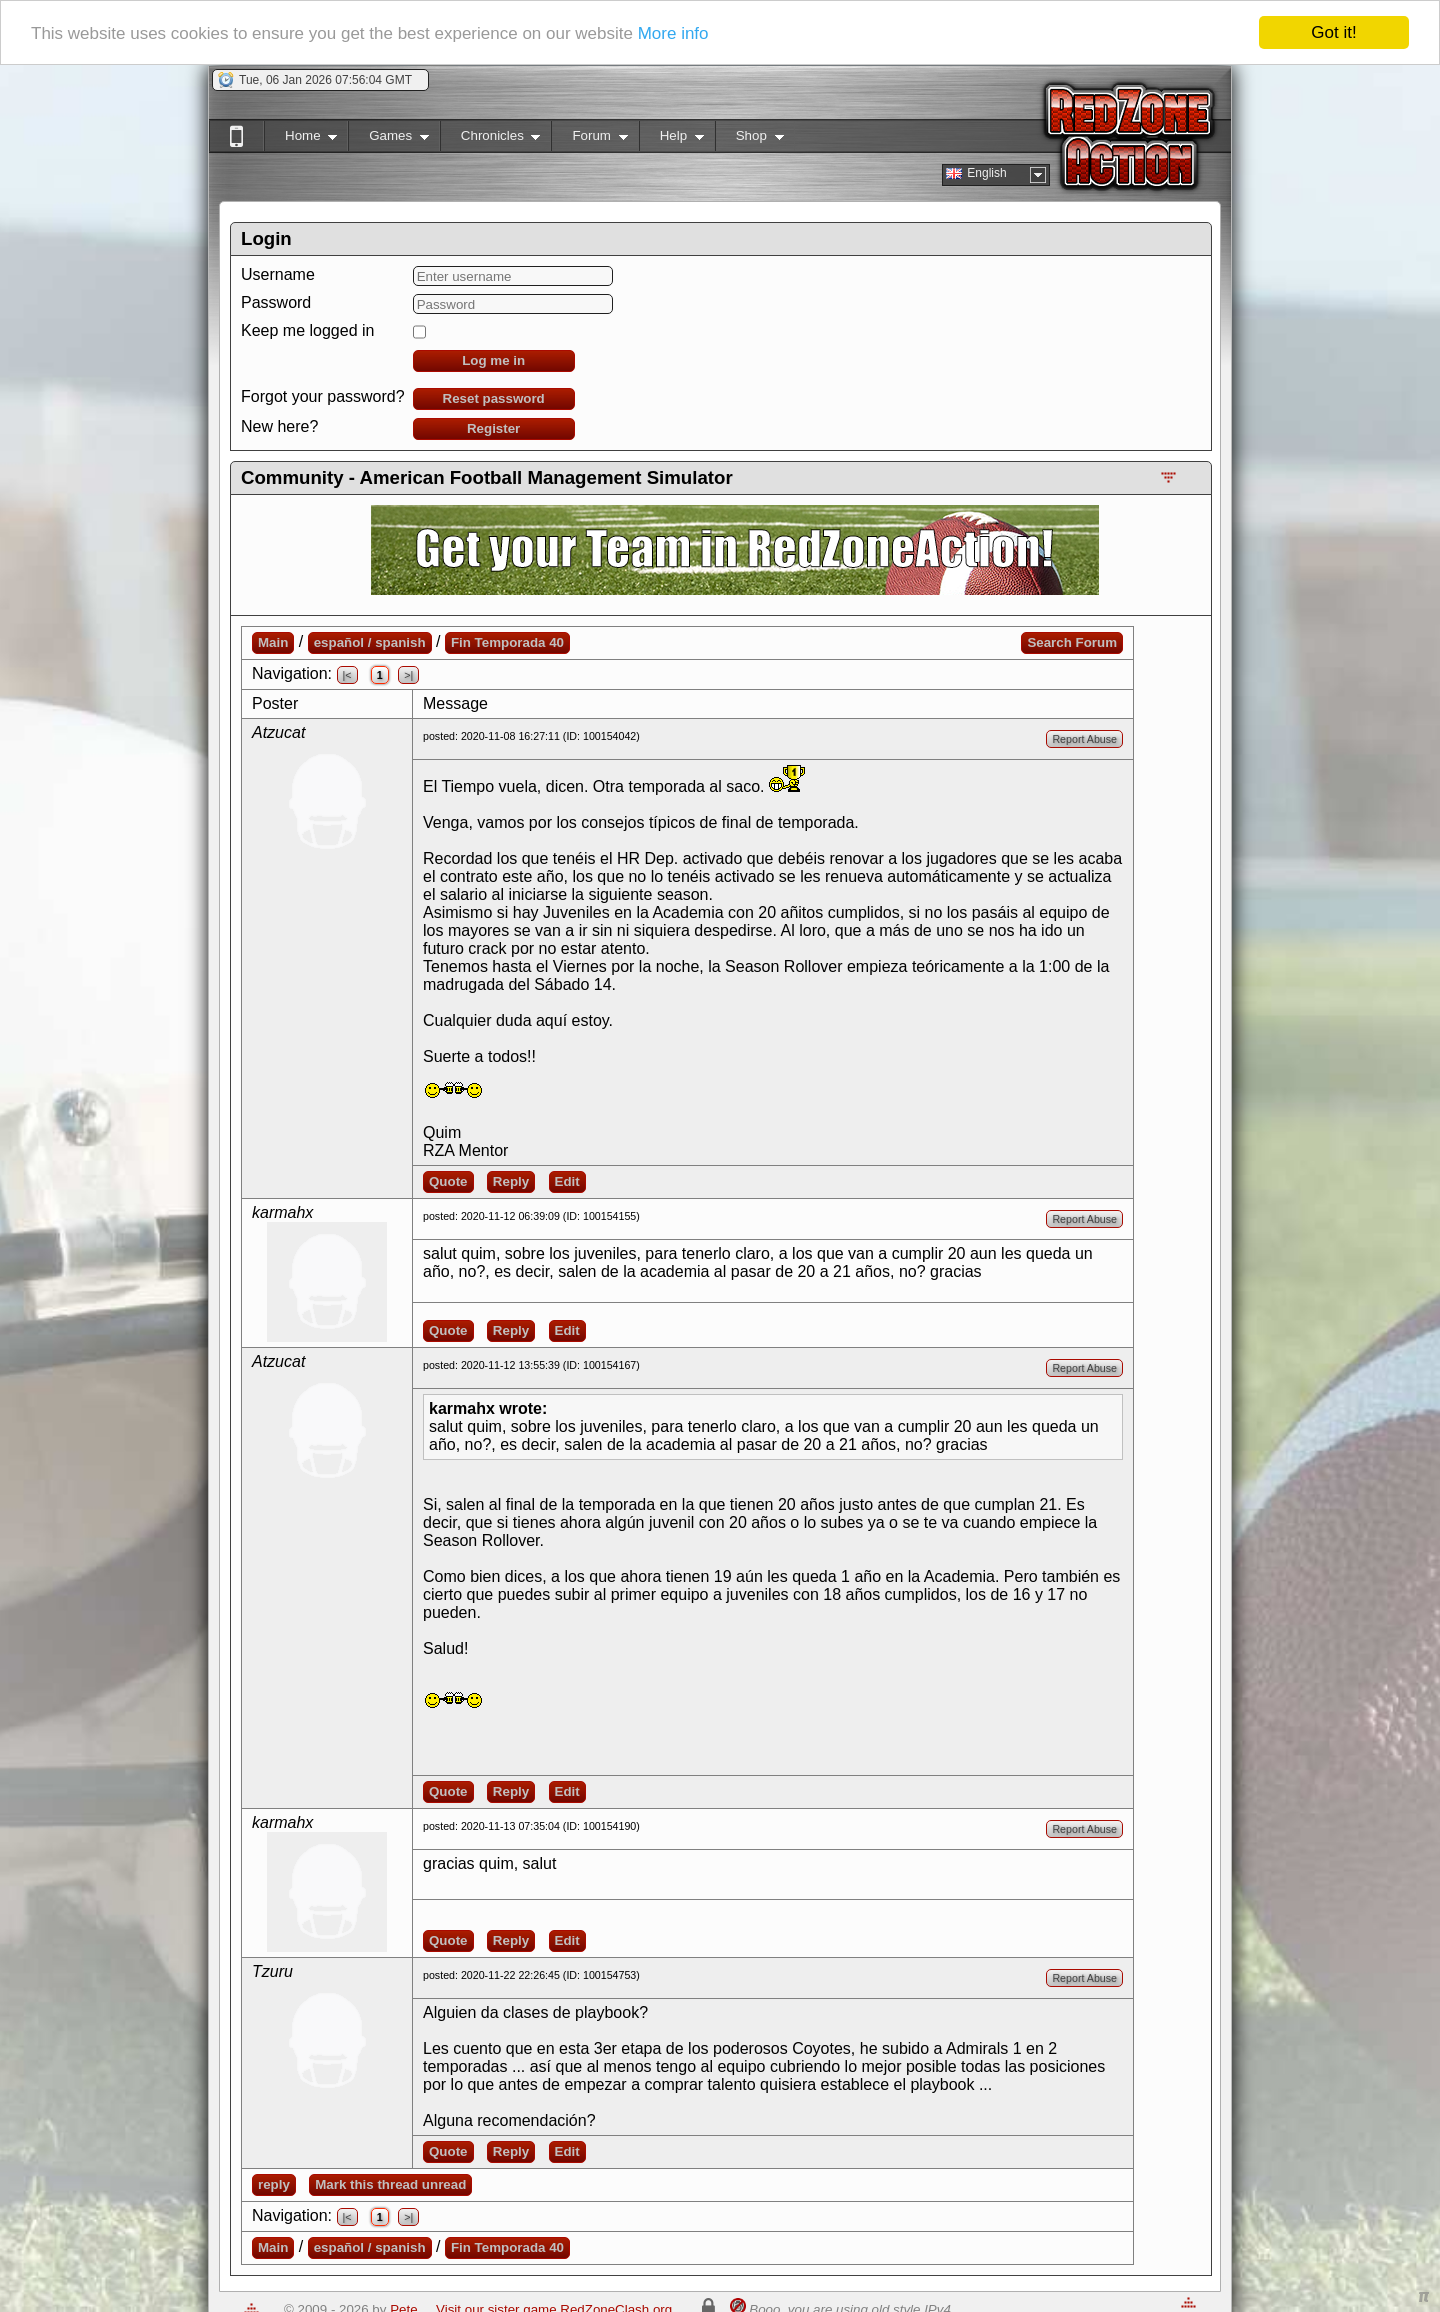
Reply (511, 1181)
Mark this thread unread (390, 2184)
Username (278, 274)
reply (274, 2184)
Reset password (494, 398)
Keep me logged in (307, 330)
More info (673, 33)
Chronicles (490, 139)
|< (347, 675)
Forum (589, 139)
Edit (567, 1181)
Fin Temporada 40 (507, 642)
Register (493, 428)
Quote (448, 1181)
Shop (749, 139)
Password (276, 302)
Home (300, 139)
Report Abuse (1084, 739)
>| (408, 675)
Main (273, 642)
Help (671, 139)
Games (388, 139)
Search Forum (1072, 642)
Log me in (493, 360)
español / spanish (370, 642)
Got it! (1333, 32)
